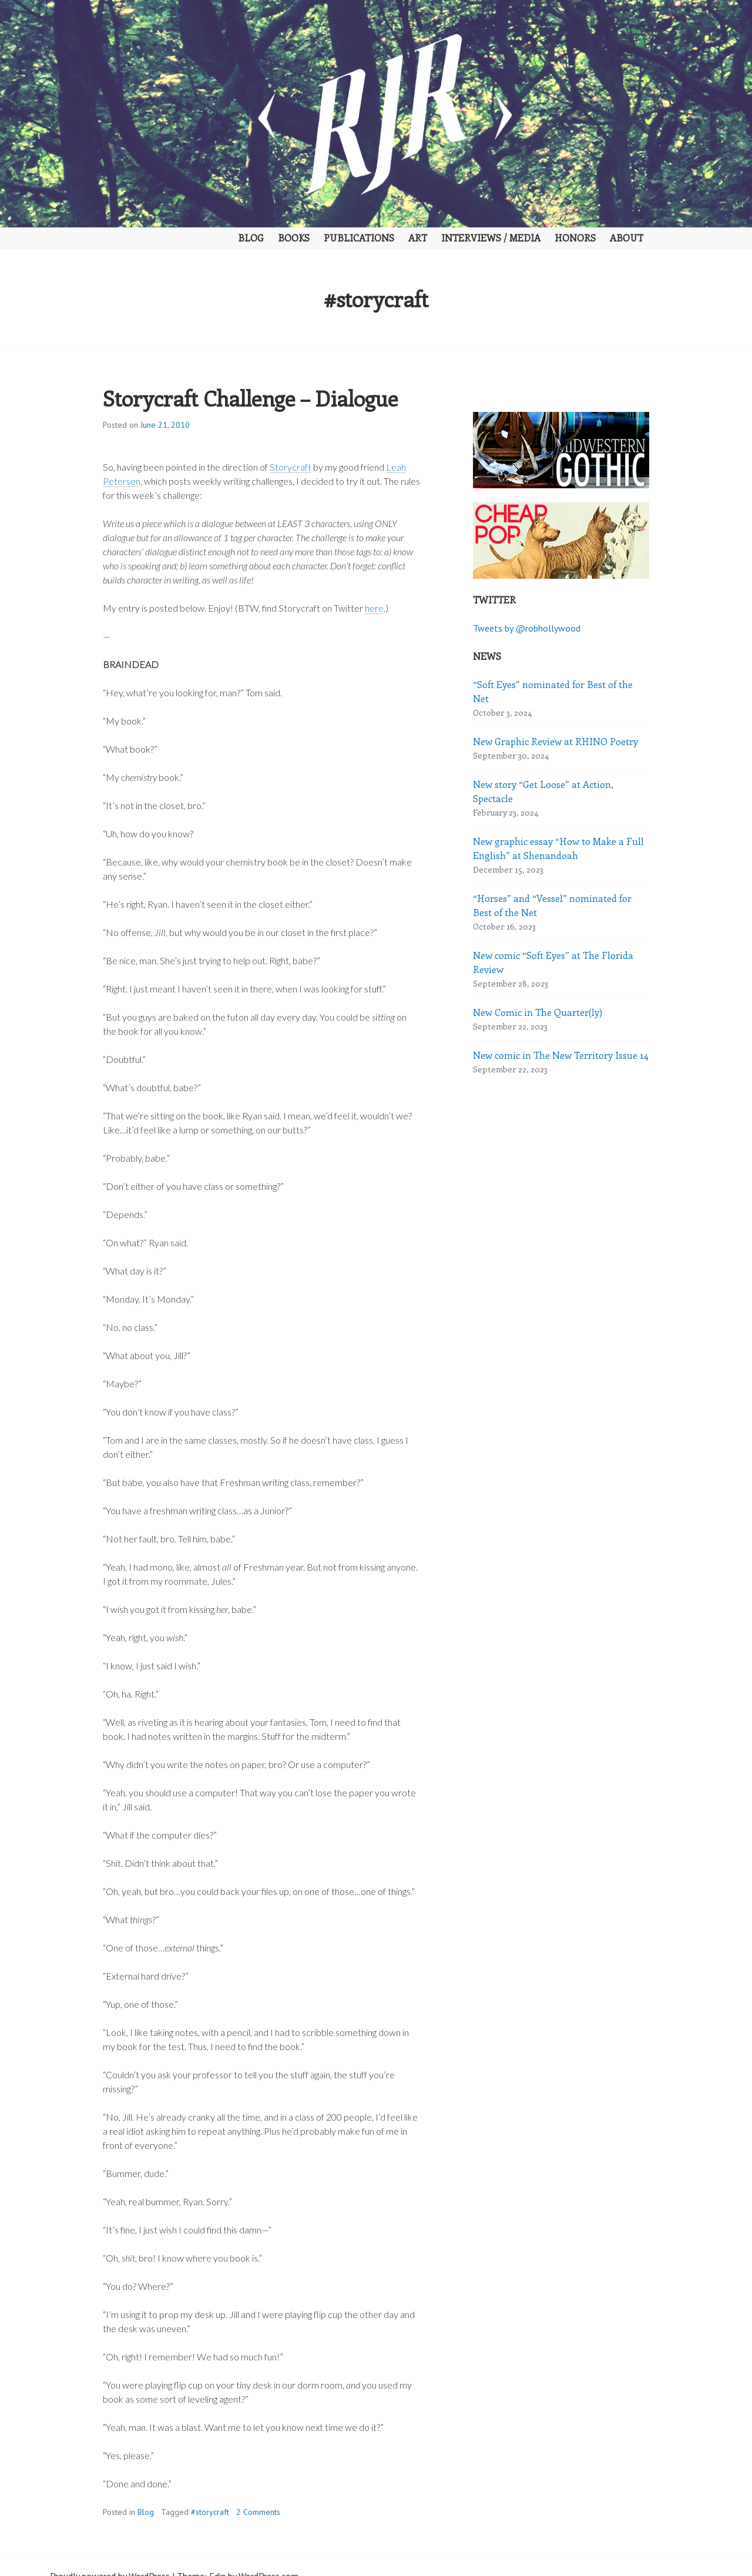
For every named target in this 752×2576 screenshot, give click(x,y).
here (374, 607)
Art (417, 238)
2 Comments (258, 2512)
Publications (359, 238)
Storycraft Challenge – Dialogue (250, 398)
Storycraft (290, 466)
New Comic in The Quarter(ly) (537, 1012)
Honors (575, 238)
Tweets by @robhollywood (526, 628)
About (626, 238)
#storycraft (210, 2512)
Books (294, 238)
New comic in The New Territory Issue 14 (561, 1055)
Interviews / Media (490, 238)
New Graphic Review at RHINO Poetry (555, 741)
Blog (251, 238)
